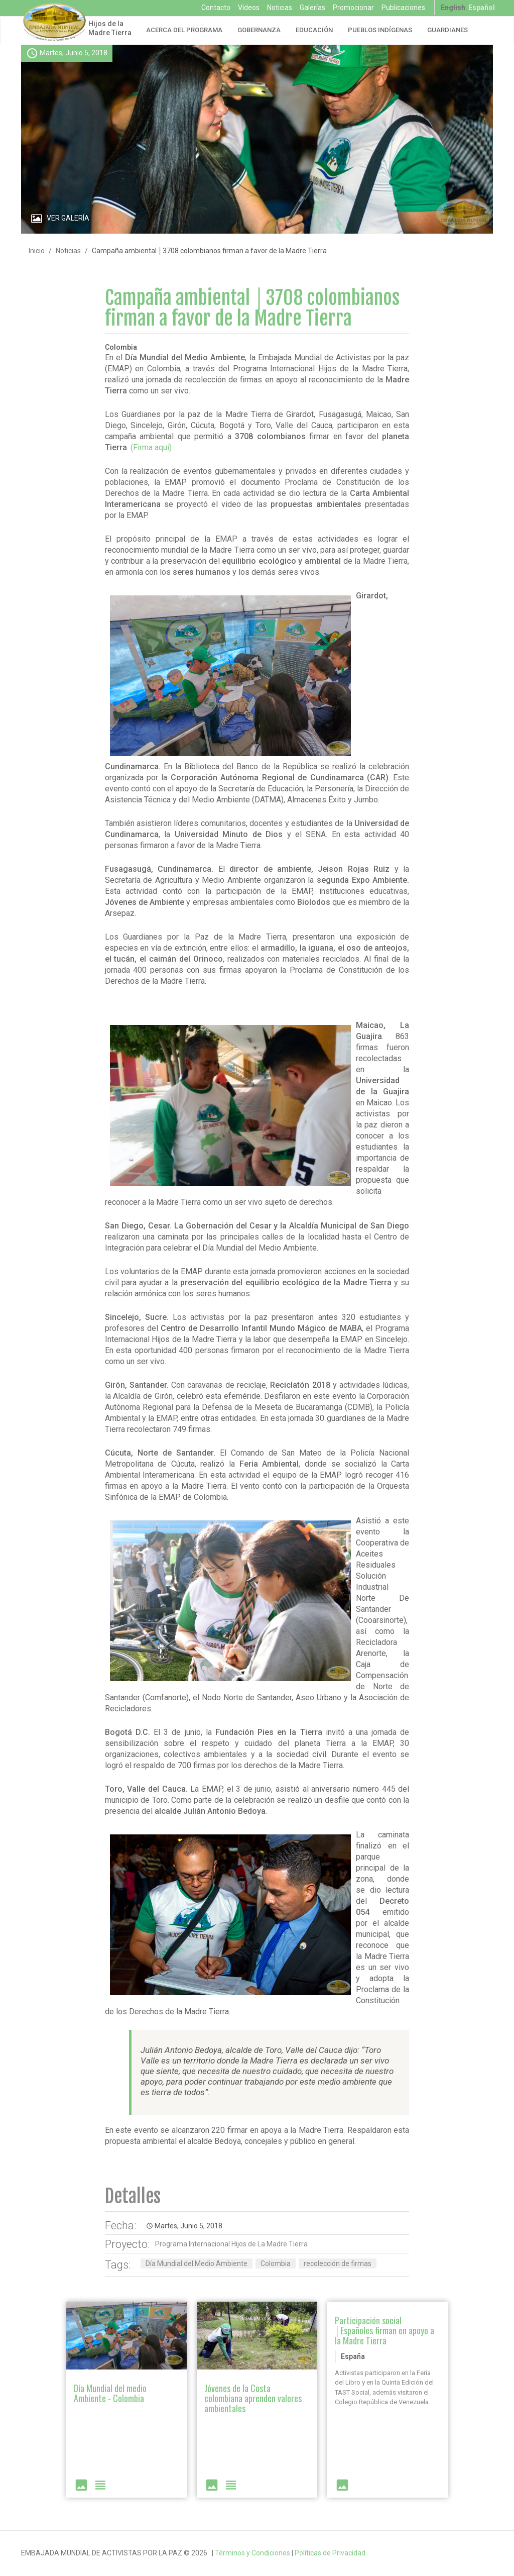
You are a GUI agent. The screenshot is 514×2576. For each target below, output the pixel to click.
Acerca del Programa (184, 30)
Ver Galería (68, 218)
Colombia (276, 2263)
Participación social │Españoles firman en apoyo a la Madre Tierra (384, 2330)
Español (481, 8)
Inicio (37, 251)
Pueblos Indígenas (380, 30)
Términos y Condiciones (252, 2553)
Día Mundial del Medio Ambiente (196, 2263)
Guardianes (447, 30)
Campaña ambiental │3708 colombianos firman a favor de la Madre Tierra (252, 308)
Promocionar (353, 8)
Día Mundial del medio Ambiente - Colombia (110, 2393)
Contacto (215, 8)
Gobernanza (259, 30)
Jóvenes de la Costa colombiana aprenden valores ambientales (253, 2398)
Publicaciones (403, 8)
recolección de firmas (337, 2263)
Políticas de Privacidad (330, 2553)
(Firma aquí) (151, 447)
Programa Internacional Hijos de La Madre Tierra (231, 2244)
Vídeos (249, 8)
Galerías (312, 8)
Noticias (279, 8)
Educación (314, 30)
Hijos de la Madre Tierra (110, 28)
